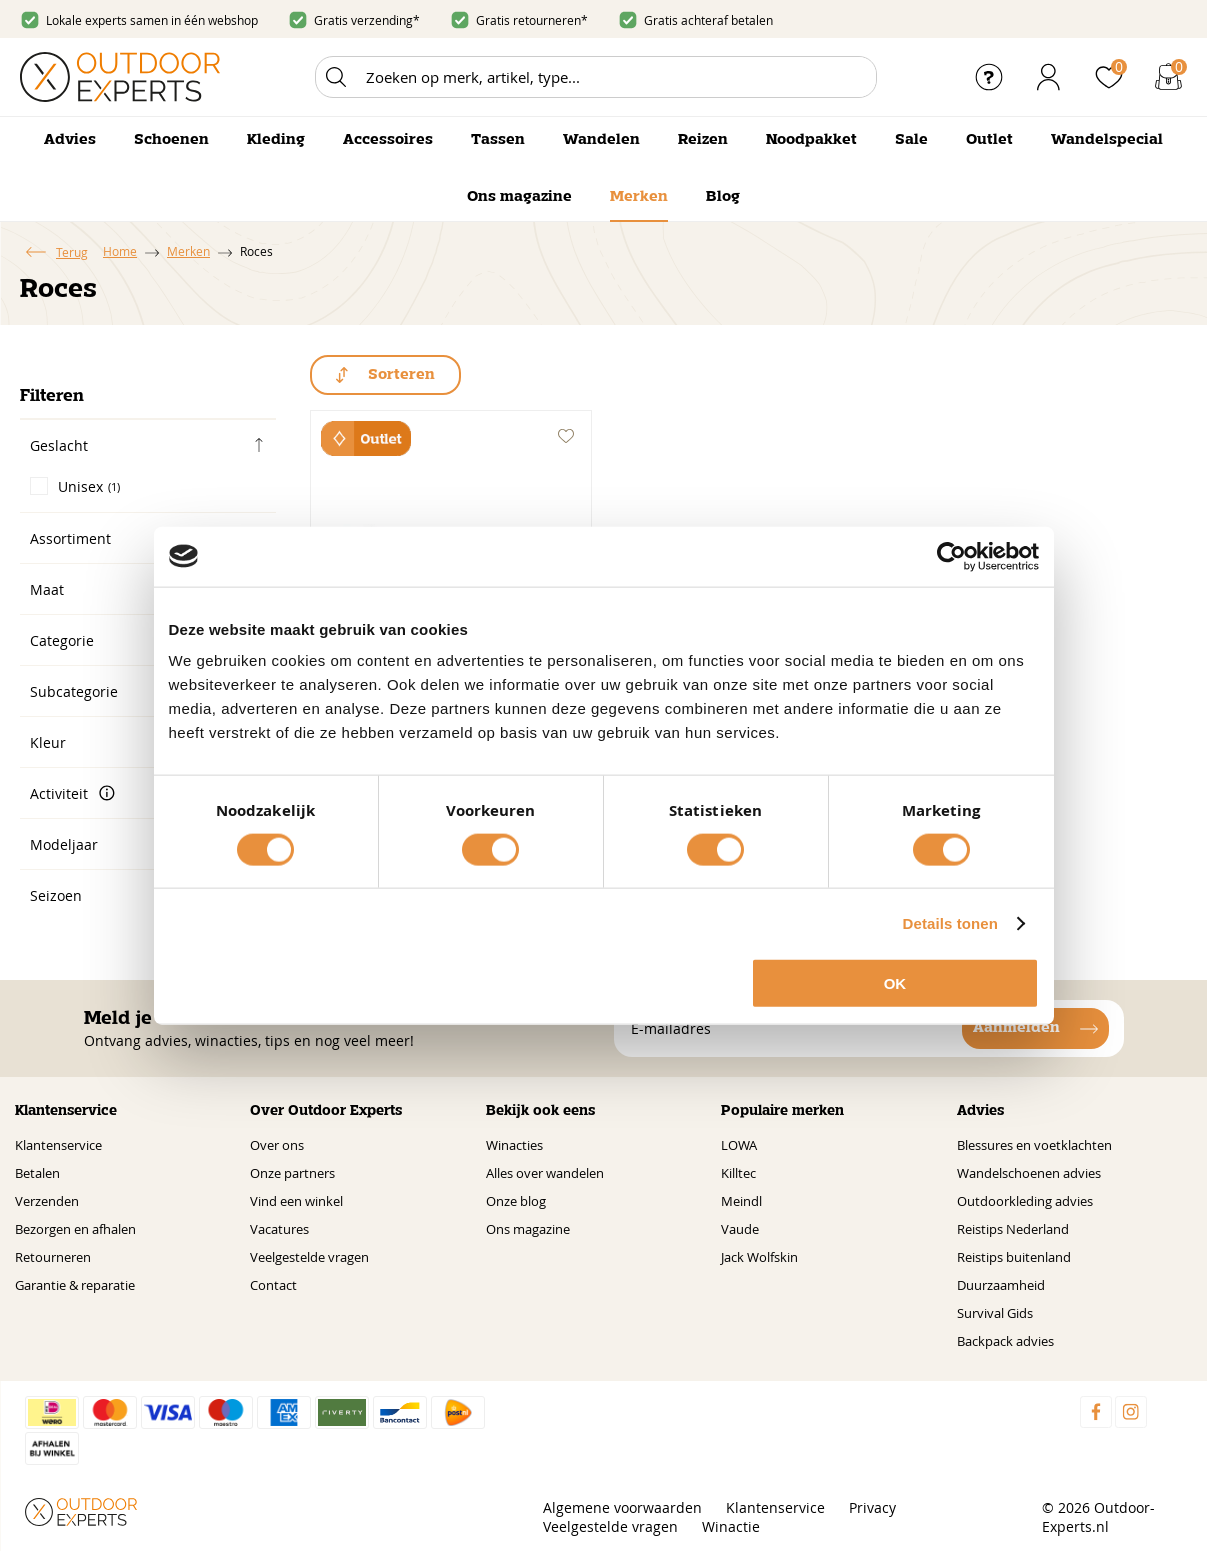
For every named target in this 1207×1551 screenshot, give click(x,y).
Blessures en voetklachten (1034, 1145)
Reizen (703, 140)
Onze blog (516, 1201)
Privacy (872, 1507)
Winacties (514, 1145)
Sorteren (401, 375)
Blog (723, 197)
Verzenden (47, 1201)
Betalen (37, 1173)
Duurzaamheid (1001, 1285)
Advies (70, 140)
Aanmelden (1016, 1028)
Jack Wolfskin (759, 1257)
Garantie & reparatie (75, 1285)
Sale (911, 140)
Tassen (498, 140)
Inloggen (1049, 77)
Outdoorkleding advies (1025, 1201)
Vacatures (279, 1229)
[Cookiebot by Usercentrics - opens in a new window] (951, 556)
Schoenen (171, 140)
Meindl (741, 1201)
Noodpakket (811, 140)
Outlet (989, 140)
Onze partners (292, 1173)
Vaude (740, 1229)
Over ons (277, 1145)
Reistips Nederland (1013, 1229)
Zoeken (336, 77)
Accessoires (388, 140)
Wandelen (601, 140)
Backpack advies (1005, 1341)
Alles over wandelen (545, 1173)
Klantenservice (58, 1145)
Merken (639, 197)
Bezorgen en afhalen (75, 1229)
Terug (72, 252)
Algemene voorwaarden (622, 1507)
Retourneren (53, 1257)
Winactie (731, 1526)
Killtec (738, 1173)
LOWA (739, 1145)
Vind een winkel (296, 1201)
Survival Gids (995, 1313)
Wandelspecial (1107, 140)
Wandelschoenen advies (1029, 1173)
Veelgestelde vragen (309, 1257)
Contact (273, 1285)
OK (895, 983)
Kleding (276, 140)
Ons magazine (519, 197)
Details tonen (950, 922)
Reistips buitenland (1014, 1257)
